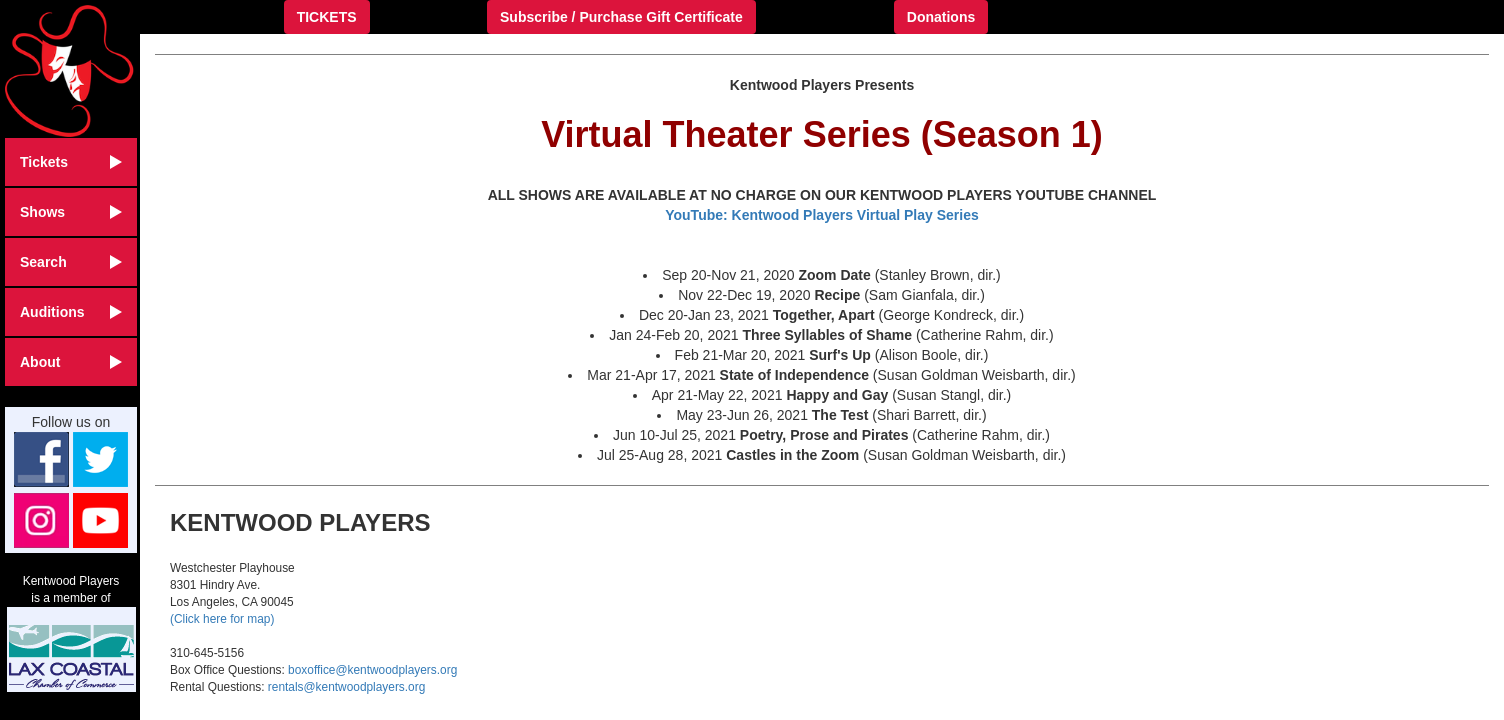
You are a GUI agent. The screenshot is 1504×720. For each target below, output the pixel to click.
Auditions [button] (71, 312)
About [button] (71, 362)
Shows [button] (71, 212)
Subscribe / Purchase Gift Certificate (621, 17)
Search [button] (71, 262)
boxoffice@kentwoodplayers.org (372, 670)
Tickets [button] (71, 162)
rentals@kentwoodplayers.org (346, 687)
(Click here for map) (222, 619)
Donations (941, 17)
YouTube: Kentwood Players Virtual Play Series (822, 215)
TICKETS (327, 17)
